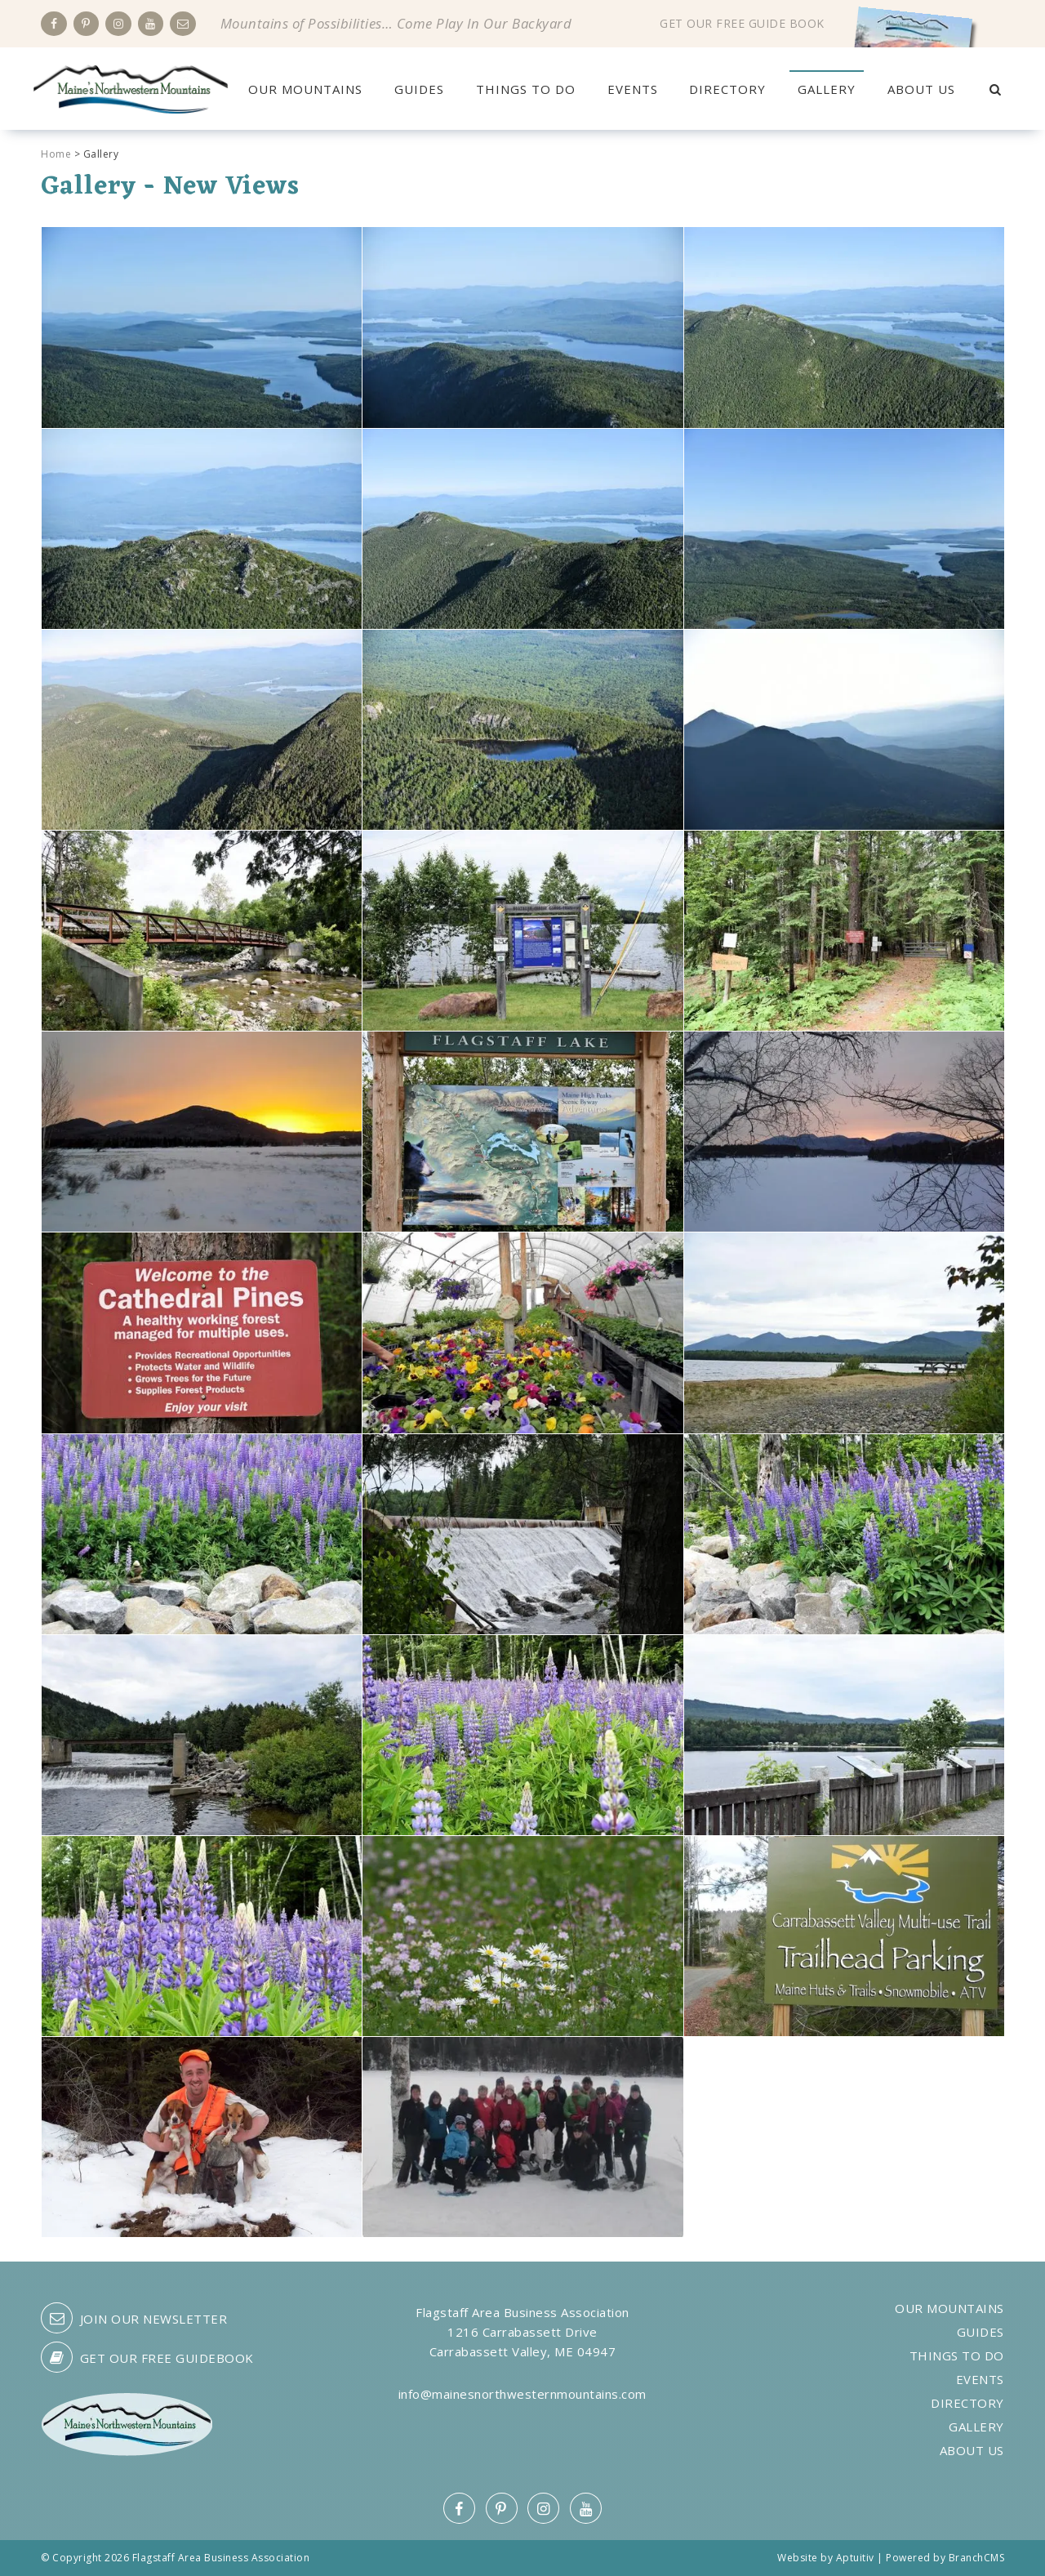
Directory (727, 89)
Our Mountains (305, 89)
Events (632, 89)
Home (56, 154)
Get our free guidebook (147, 2357)
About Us (921, 89)
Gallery (827, 89)
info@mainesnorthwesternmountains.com (522, 2394)
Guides (419, 89)
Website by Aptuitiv (825, 2558)
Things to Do (526, 89)
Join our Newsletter (134, 2317)
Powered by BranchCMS (945, 2558)
